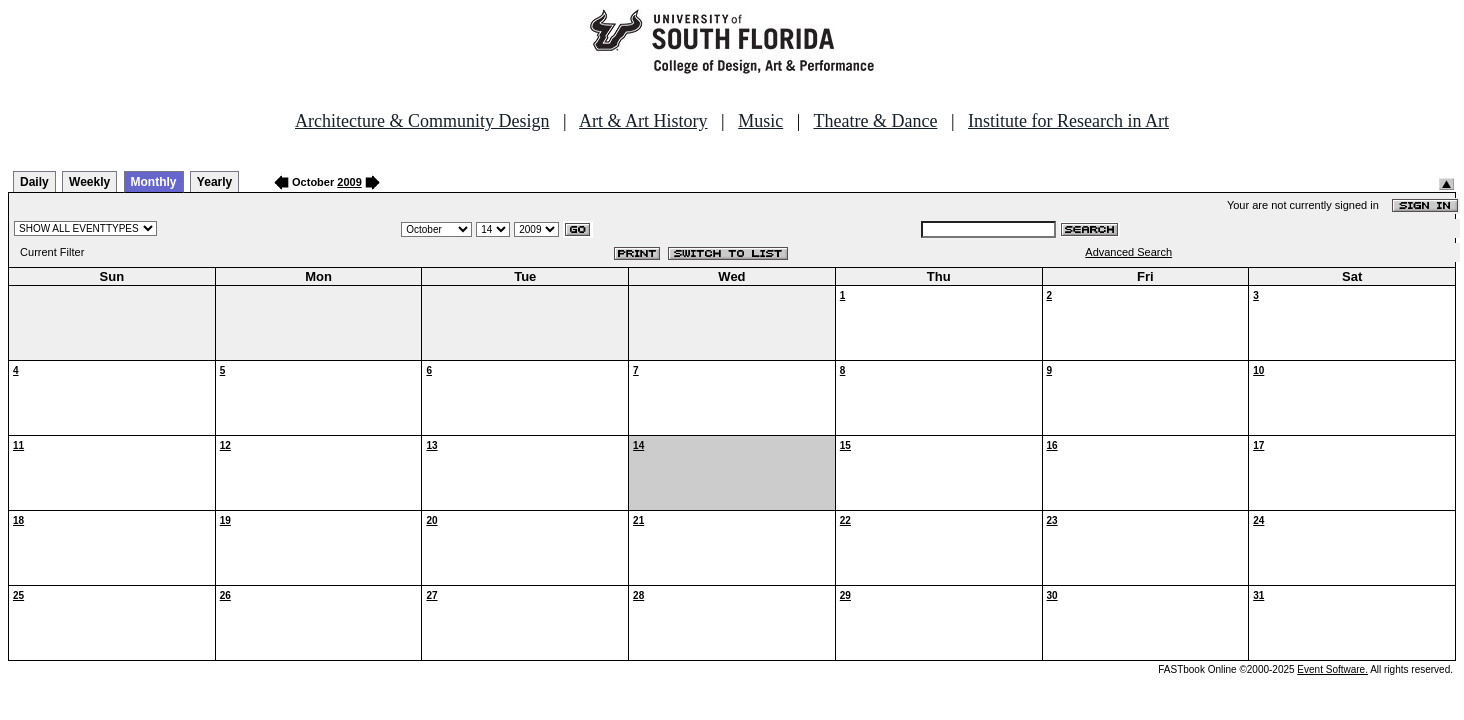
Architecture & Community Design (422, 121)
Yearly (214, 182)
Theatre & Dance (875, 121)
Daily (34, 182)
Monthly (154, 182)
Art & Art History (643, 121)
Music (760, 121)
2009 (349, 182)
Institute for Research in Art (1068, 121)
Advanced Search (1128, 252)
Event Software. (1332, 669)
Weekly (89, 182)
